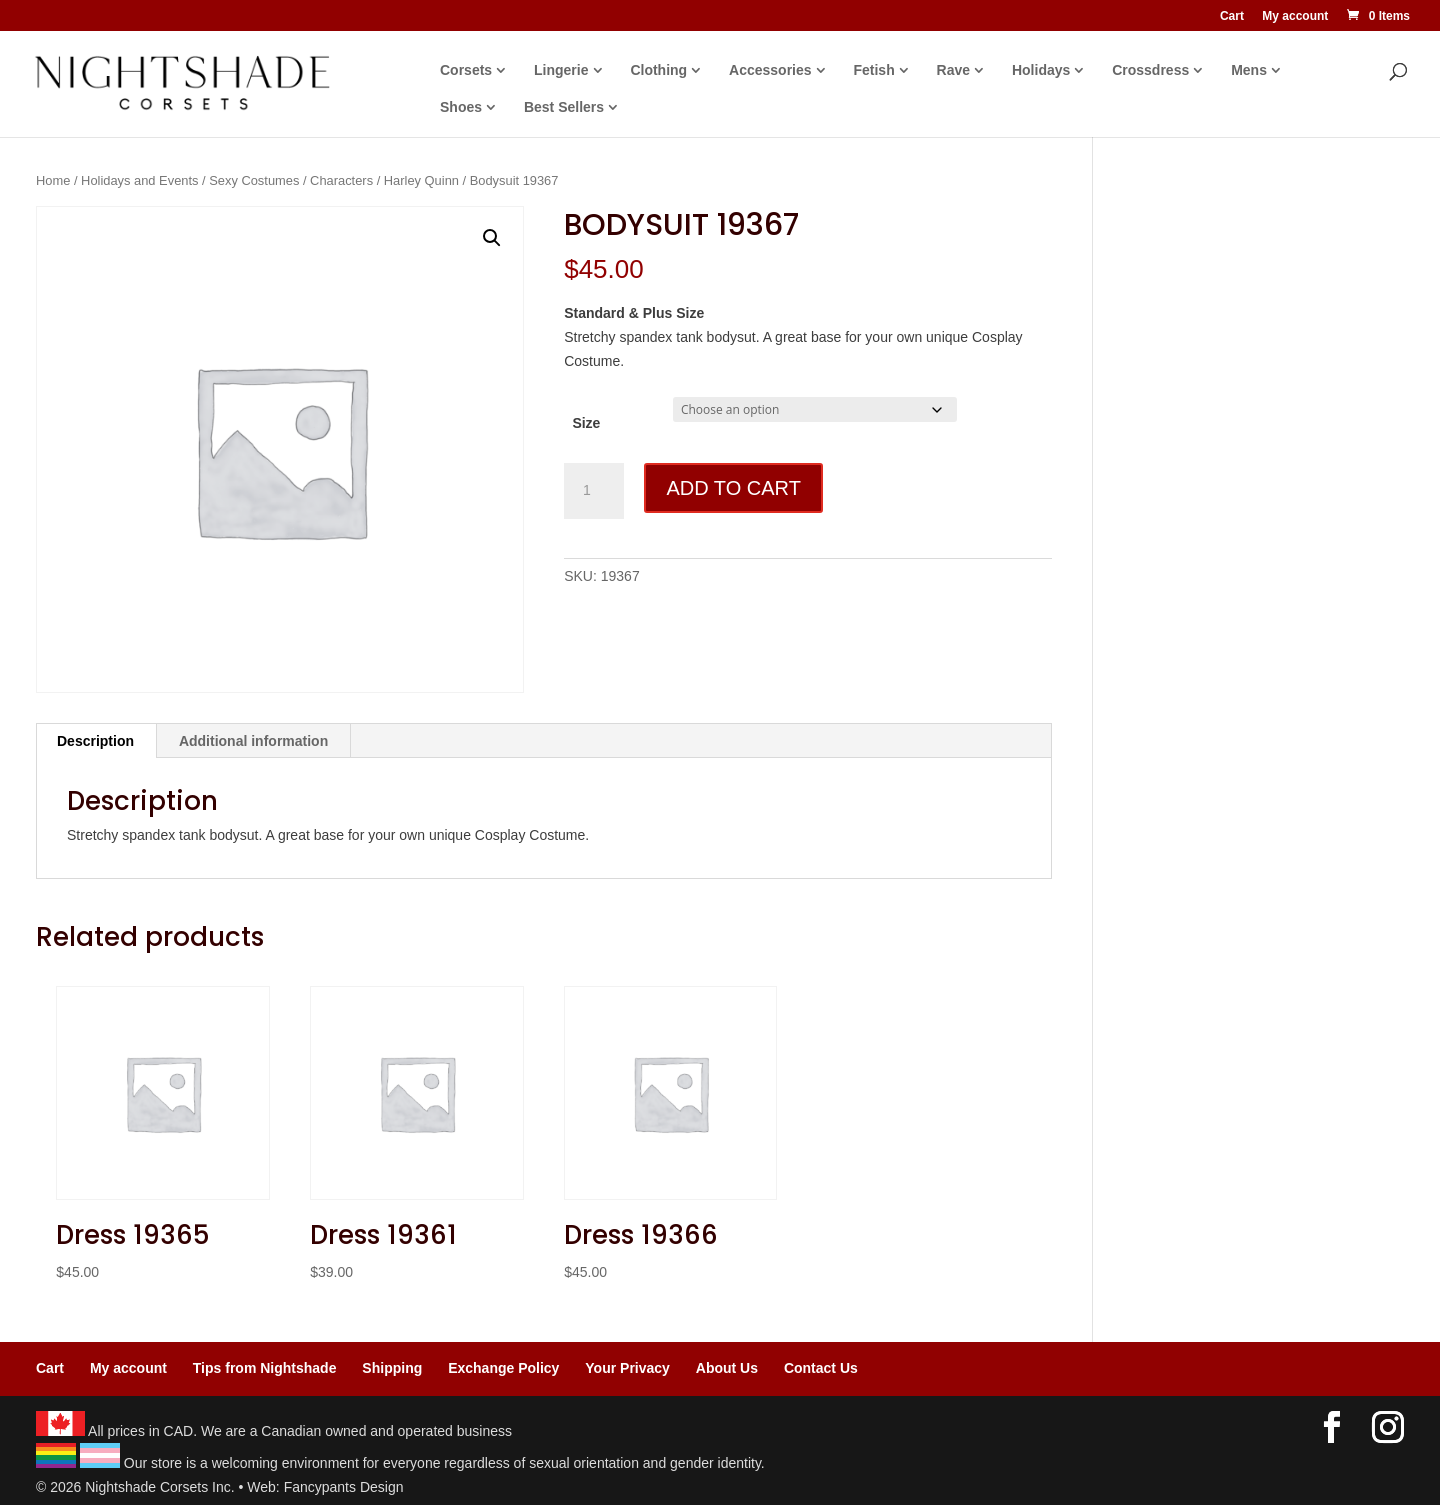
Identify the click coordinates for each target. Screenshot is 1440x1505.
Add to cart (733, 488)
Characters (341, 180)
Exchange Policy (503, 1368)
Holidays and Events (139, 180)
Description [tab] (95, 741)
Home (53, 180)
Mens (1249, 70)
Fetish (873, 70)
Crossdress (1150, 70)
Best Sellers (564, 107)
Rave (953, 70)
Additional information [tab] (253, 741)
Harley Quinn (421, 180)
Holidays (1041, 70)
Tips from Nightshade (265, 1368)
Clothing (658, 70)
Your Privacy (627, 1368)
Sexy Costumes (254, 180)
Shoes (461, 107)
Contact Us (821, 1368)
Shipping (392, 1368)
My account (1295, 16)
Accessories (770, 70)
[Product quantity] (594, 491)
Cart (1232, 16)
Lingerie (561, 70)
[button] (492, 238)
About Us (727, 1368)
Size (586, 423)
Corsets (466, 70)
